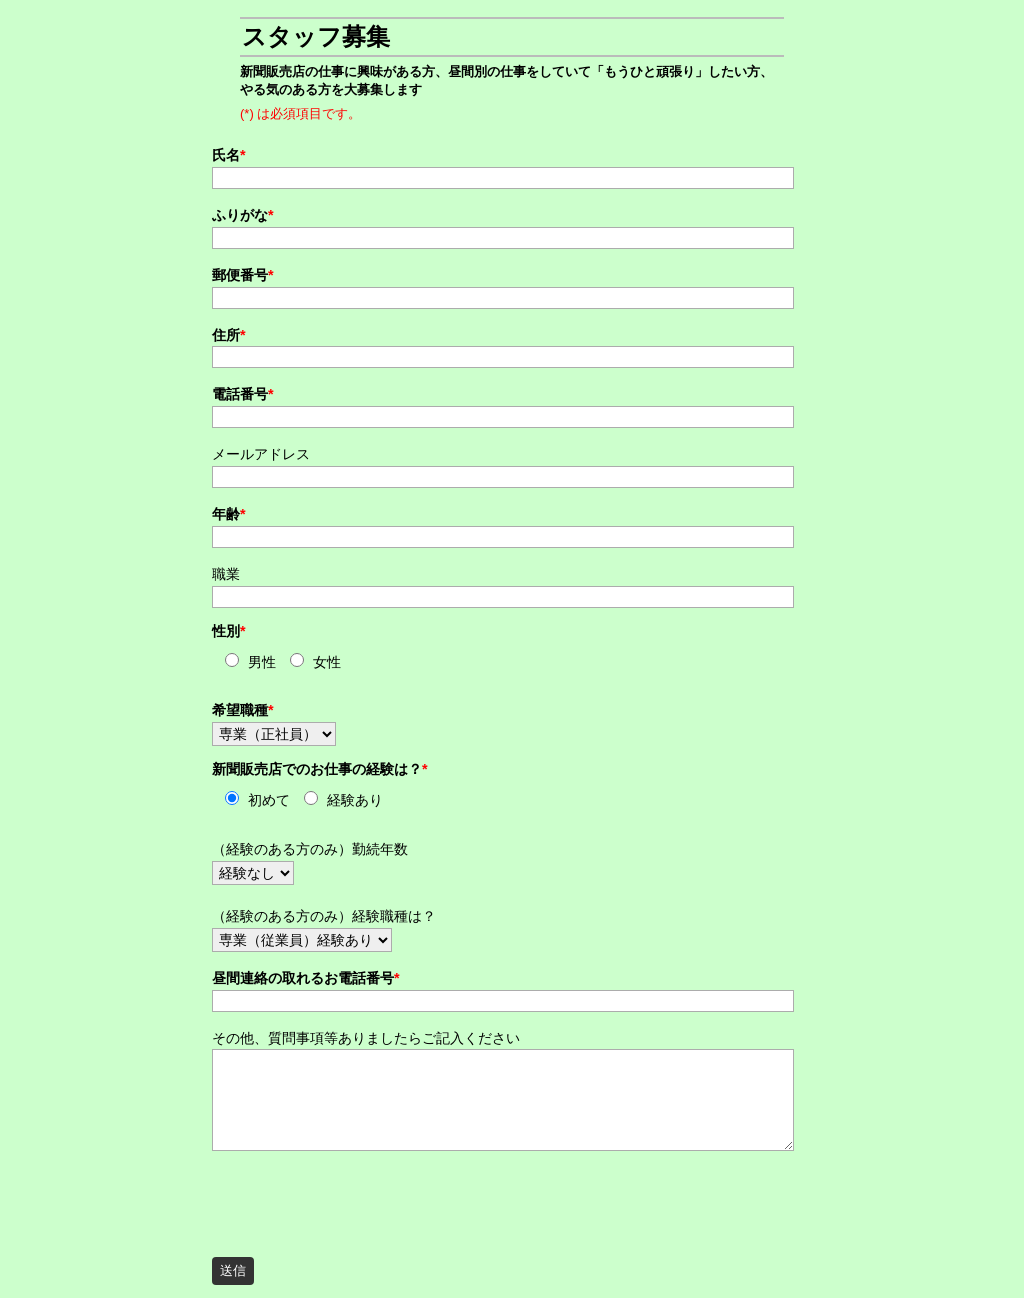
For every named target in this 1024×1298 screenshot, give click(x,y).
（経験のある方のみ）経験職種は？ (324, 916)
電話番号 (243, 394)
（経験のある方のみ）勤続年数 (310, 849)
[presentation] (364, 1198)
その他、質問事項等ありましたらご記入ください (366, 1038)
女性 (327, 662)
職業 (226, 574)
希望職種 (243, 710)
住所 (229, 335)
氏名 (229, 155)
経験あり (355, 800)
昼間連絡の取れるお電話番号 (306, 978)
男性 (262, 662)
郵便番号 (243, 275)
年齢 (229, 514)
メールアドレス (261, 454)
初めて (269, 800)
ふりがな (243, 215)
